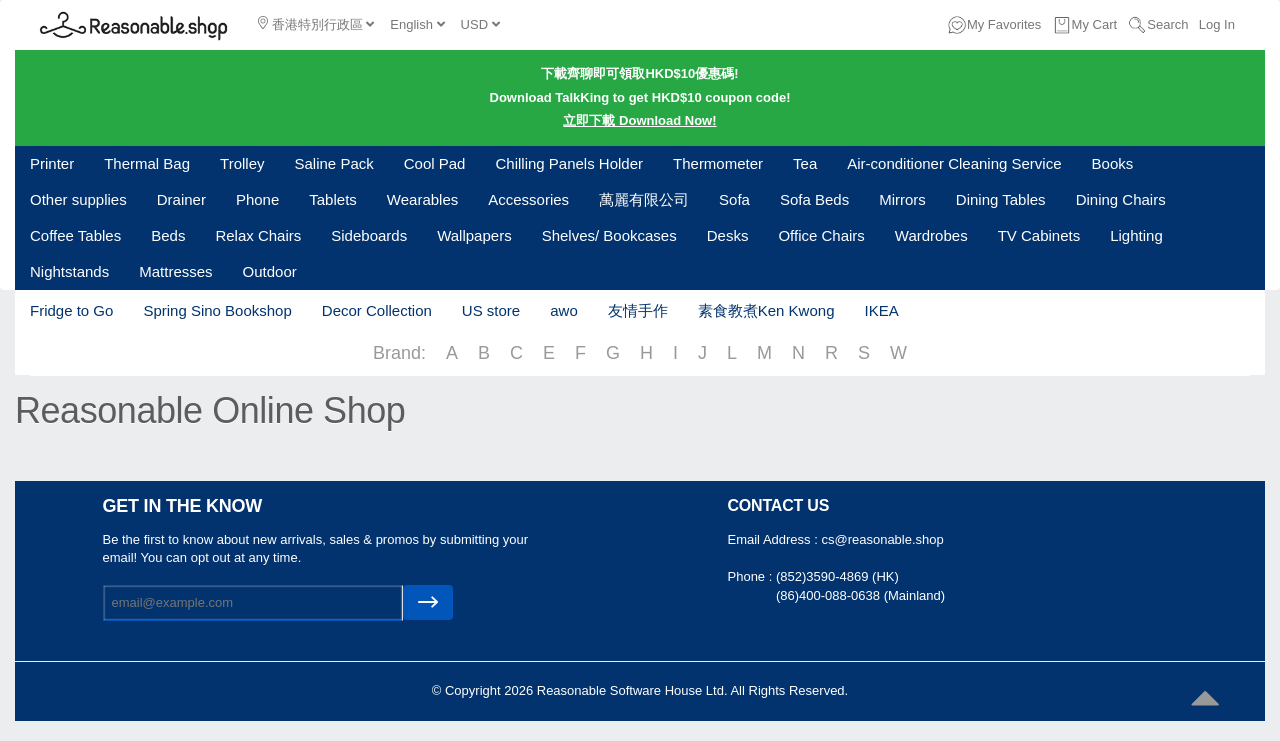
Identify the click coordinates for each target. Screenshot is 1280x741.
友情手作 (638, 310)
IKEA (881, 310)
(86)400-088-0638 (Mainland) (860, 595)
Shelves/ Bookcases (609, 235)
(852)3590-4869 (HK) (837, 576)
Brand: (399, 353)
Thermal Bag (147, 163)
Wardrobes (931, 235)
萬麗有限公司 (644, 199)
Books (1113, 163)
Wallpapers (474, 235)
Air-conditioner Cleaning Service (954, 163)
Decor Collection (377, 310)
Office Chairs (821, 235)
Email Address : (775, 539)
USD (480, 24)
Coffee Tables (75, 235)
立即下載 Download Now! (639, 120)
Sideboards (369, 235)
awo (564, 310)
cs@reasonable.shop (882, 539)
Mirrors (902, 199)
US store (491, 310)
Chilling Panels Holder (569, 163)
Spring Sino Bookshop (217, 310)
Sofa (734, 199)
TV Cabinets (1039, 235)
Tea (805, 163)
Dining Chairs (1121, 199)
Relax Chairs (258, 235)
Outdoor (270, 271)
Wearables (422, 199)
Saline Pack (334, 163)
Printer (52, 163)
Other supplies (78, 199)
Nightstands (69, 271)
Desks (728, 235)
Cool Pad (435, 163)
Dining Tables (1001, 199)
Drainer (181, 199)
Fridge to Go (71, 310)
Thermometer (718, 163)
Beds (168, 235)
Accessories (528, 199)
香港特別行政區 (316, 24)
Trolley (242, 163)
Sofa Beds (814, 199)
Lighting (1136, 235)
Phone (257, 199)
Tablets (333, 199)
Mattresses (175, 271)
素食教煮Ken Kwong (766, 310)
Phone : (752, 576)
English (417, 24)
